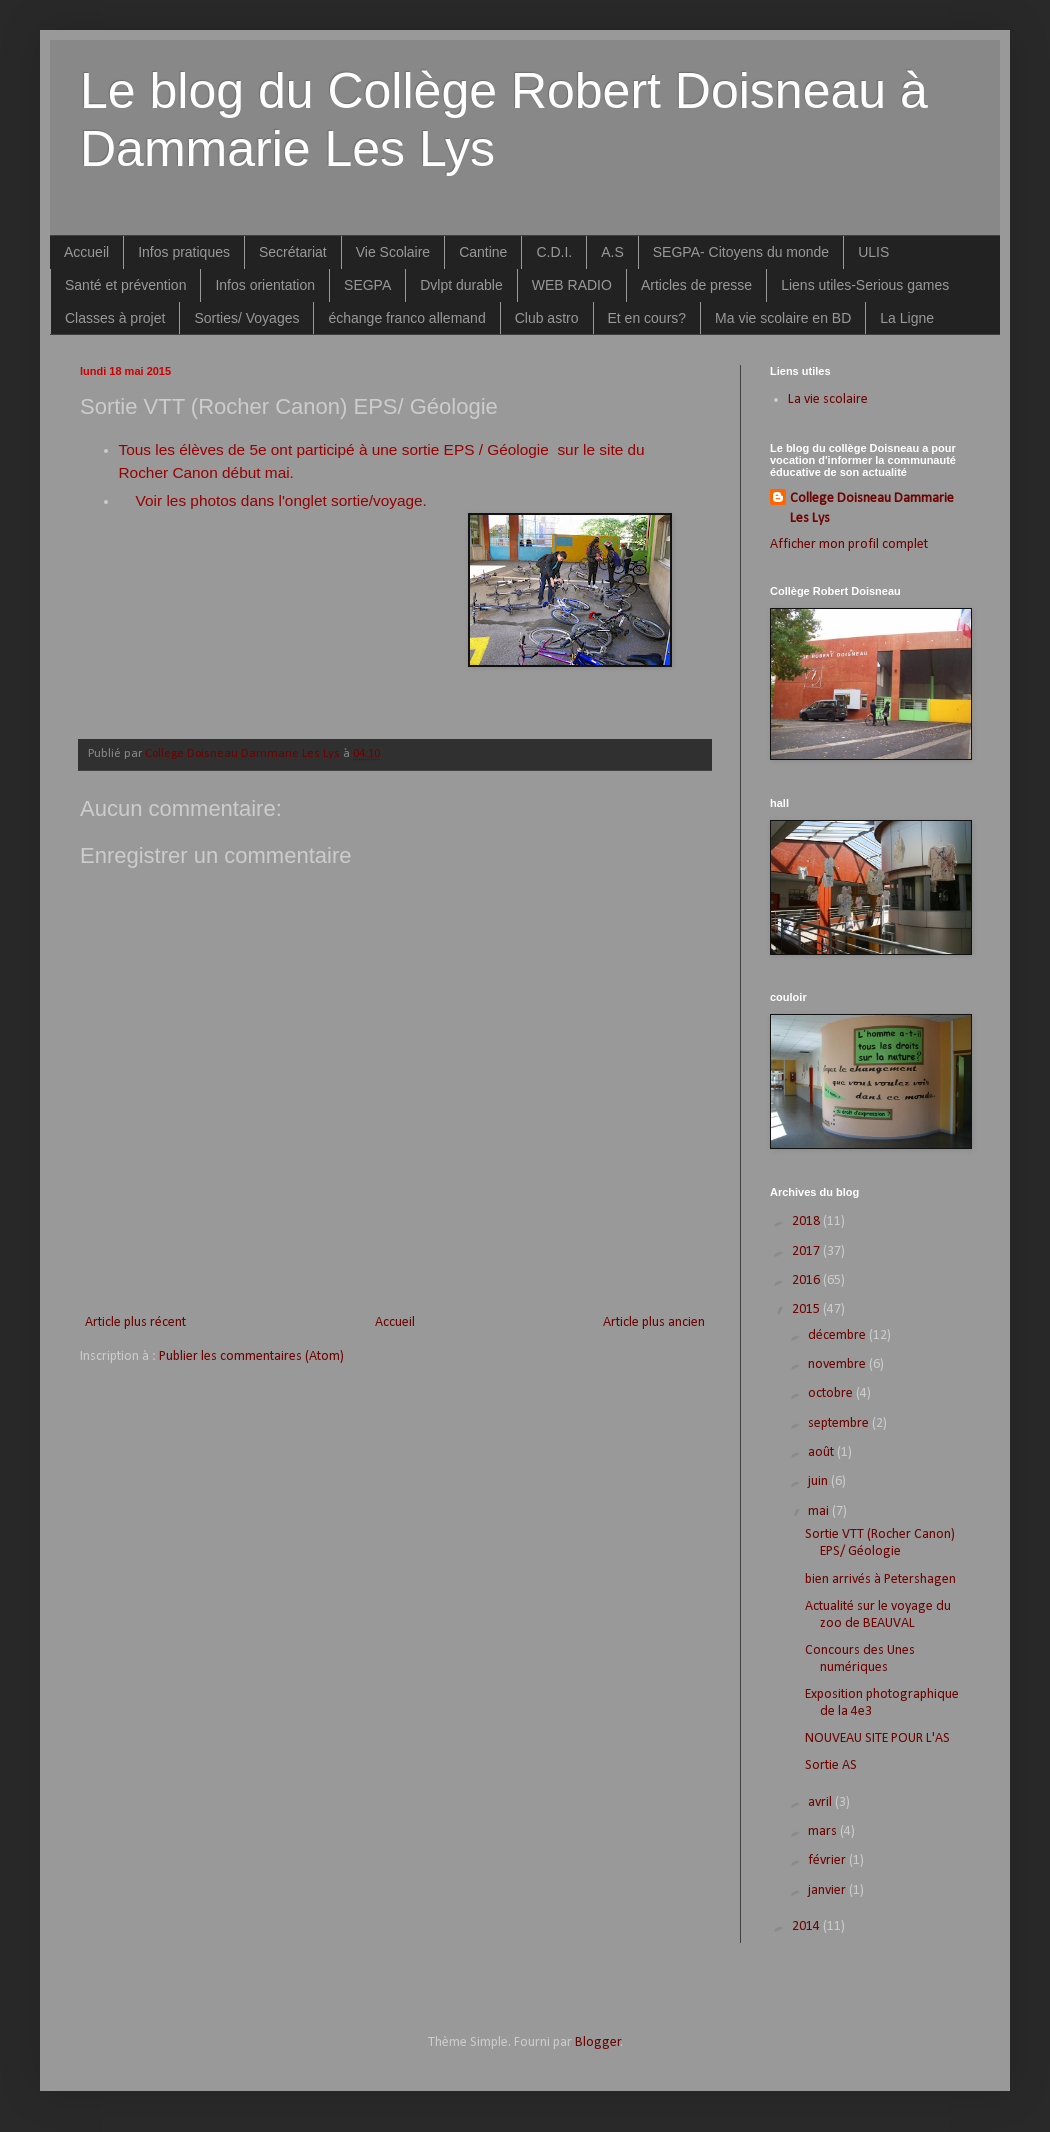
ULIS (873, 252)
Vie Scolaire (393, 252)
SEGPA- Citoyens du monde (741, 252)
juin (819, 1481)
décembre (838, 1335)
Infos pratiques (184, 252)
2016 (807, 1280)
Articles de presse (696, 285)
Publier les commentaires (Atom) (251, 1356)
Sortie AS (831, 1765)
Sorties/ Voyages (246, 318)
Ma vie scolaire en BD (783, 318)
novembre (838, 1364)
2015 (807, 1309)
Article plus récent (135, 1322)
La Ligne (907, 318)
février (828, 1860)
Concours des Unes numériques (860, 1659)
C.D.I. (554, 252)
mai (820, 1511)
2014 (807, 1926)
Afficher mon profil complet (849, 544)
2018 (807, 1221)
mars (824, 1831)
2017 (807, 1251)
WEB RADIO (572, 285)
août (822, 1452)
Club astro (547, 318)
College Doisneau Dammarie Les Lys (872, 508)
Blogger (598, 2042)
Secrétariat (293, 252)
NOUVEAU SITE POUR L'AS (877, 1738)
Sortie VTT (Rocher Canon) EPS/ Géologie (880, 1543)
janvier (828, 1890)
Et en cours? (647, 318)
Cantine (483, 252)
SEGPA (367, 285)
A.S (612, 252)
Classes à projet (115, 318)
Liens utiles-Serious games (865, 285)
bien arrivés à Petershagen (880, 1579)
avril (821, 1802)
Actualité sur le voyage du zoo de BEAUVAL (878, 1615)
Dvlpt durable (461, 285)
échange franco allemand (406, 318)
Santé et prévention (125, 285)
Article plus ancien (654, 1322)
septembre (840, 1423)
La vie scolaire (828, 399)
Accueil (86, 252)
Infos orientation (265, 285)
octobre (832, 1393)
